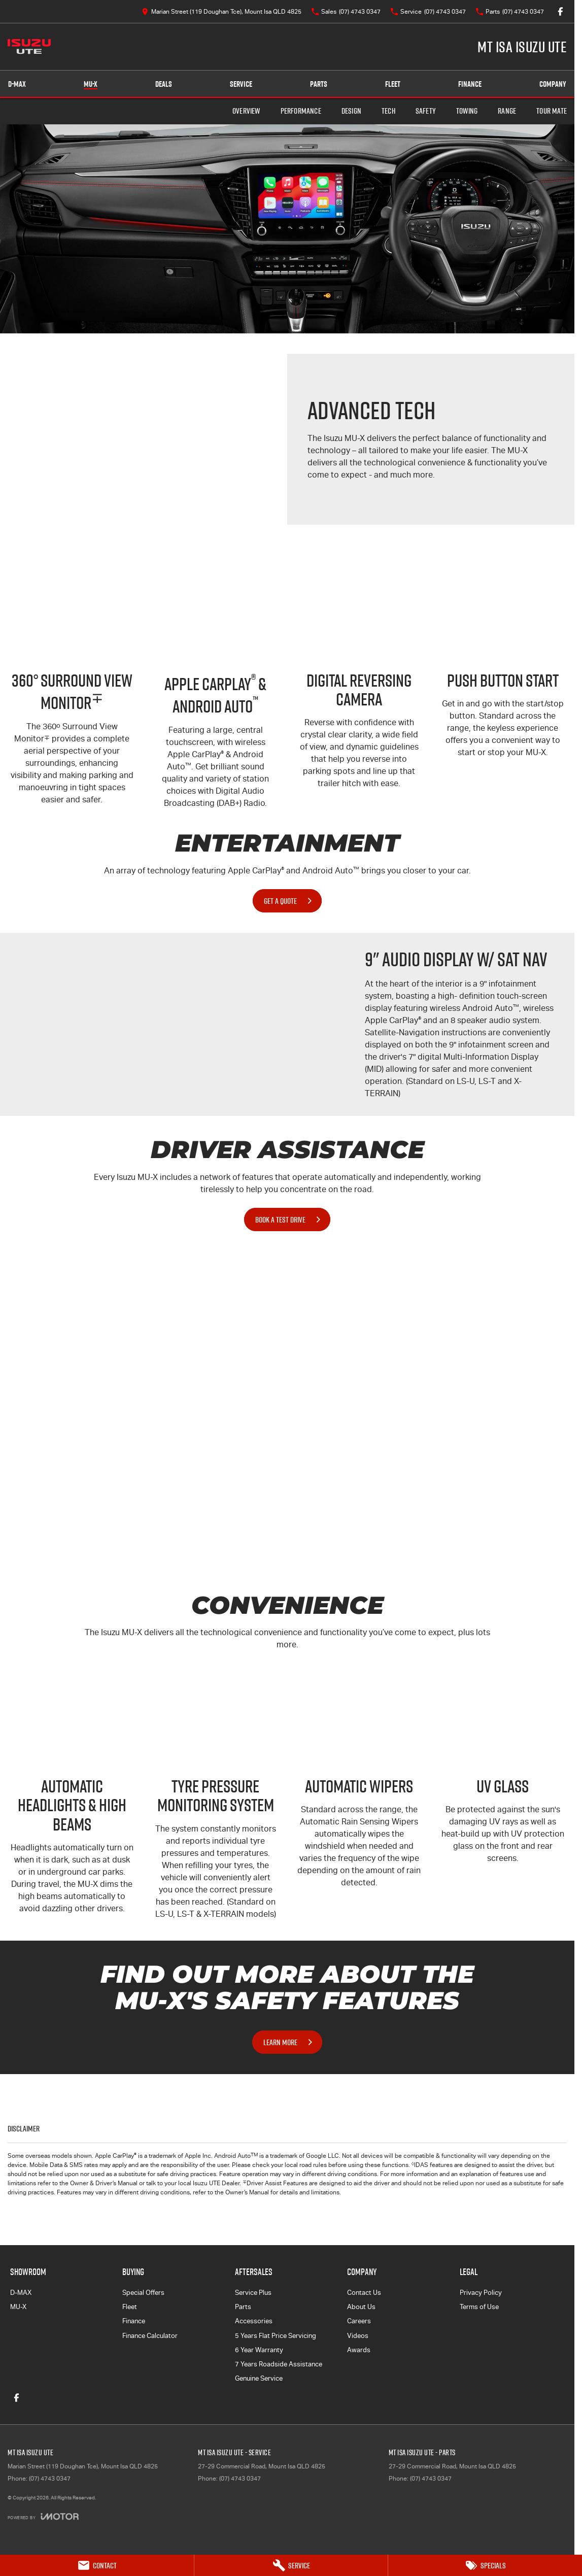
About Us (361, 2307)
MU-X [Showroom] (90, 84)
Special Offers (143, 2292)
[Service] (291, 2565)
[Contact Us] (221, 11)
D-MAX (20, 2292)
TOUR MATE (551, 110)
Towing (466, 110)
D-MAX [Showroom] (17, 84)
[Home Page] (29, 46)
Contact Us (364, 2292)
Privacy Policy (481, 2292)
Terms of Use (479, 2307)
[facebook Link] (560, 11)
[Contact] (97, 2565)
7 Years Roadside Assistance (278, 2364)
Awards (358, 2350)
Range (507, 110)
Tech (388, 110)
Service (241, 84)
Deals (163, 84)
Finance (470, 84)
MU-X (18, 2307)
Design (351, 110)
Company (552, 84)
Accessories (253, 2321)
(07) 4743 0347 (50, 2478)
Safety (426, 110)
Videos (357, 2336)
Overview (246, 110)
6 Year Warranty (259, 2350)
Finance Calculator (150, 2336)
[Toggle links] (43, 2516)
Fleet (392, 84)
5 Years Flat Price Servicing (275, 2336)
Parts (318, 84)
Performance (301, 110)
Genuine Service (259, 2378)
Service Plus (253, 2292)
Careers (359, 2321)
